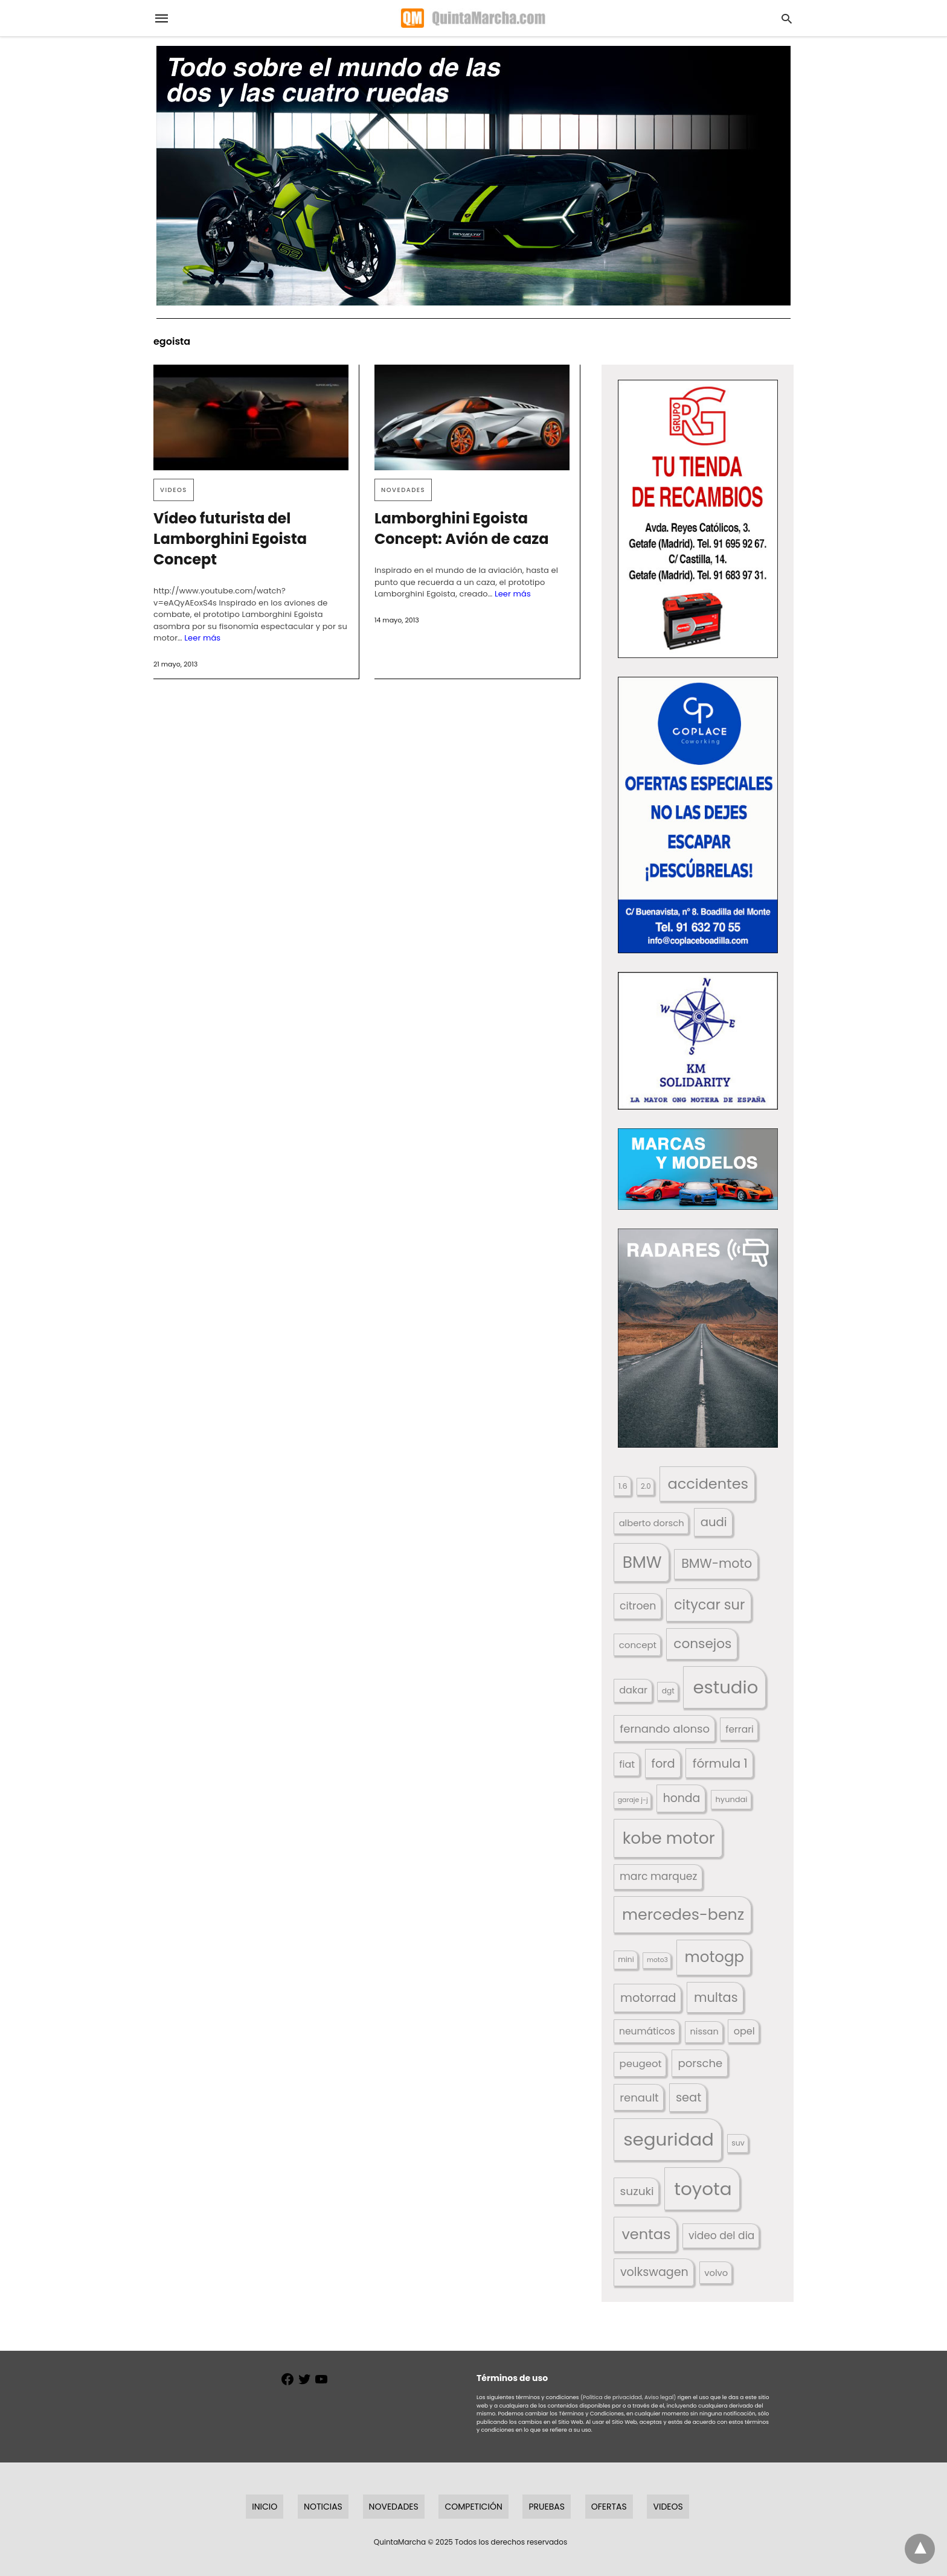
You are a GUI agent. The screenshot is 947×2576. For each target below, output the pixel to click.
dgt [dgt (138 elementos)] (668, 1691)
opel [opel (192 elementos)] (744, 2031)
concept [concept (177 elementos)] (637, 1644)
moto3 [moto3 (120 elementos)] (657, 1959)
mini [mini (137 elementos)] (626, 1959)
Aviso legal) (660, 2397)
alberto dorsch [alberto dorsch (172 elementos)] (651, 1523)
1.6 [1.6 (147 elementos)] (623, 1486)
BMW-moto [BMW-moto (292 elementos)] (716, 1563)
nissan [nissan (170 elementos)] (704, 2031)
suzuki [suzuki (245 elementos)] (637, 2191)
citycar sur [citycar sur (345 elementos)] (709, 1604)
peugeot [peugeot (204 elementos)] (641, 2064)
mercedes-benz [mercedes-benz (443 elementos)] (683, 1914)
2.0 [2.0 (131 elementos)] (646, 1486)
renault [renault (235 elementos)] (639, 2097)
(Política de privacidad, (611, 2397)
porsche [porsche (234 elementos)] (700, 2063)
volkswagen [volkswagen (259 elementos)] (654, 2272)
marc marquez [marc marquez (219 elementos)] (658, 1876)
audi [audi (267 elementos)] (714, 1521)
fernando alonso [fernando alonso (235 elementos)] (665, 1728)
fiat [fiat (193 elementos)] (627, 1764)
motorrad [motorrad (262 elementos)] (648, 1998)
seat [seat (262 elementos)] (688, 2097)
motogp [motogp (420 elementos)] (715, 1956)
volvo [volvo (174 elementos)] (716, 2273)
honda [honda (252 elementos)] (682, 1798)
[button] (698, 519)
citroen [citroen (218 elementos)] (638, 1606)
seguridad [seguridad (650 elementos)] (668, 2139)
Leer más (202, 638)
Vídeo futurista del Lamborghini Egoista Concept (230, 538)
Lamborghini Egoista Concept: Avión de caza (461, 528)
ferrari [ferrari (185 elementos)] (739, 1729)
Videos (173, 489)
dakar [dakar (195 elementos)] (633, 1690)
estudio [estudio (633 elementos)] (725, 1687)
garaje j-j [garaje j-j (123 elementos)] (633, 1799)
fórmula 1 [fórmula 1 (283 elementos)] (720, 1763)
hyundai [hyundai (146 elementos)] (732, 1799)
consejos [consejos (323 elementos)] (702, 1643)
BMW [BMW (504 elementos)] (642, 1562)
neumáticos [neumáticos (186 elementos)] (647, 2031)
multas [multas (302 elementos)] (716, 1997)
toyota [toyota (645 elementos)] (702, 2188)
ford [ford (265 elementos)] (663, 1764)
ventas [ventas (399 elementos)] (645, 2234)
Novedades (403, 489)
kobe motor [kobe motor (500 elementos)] (669, 1838)
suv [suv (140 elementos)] (737, 2143)
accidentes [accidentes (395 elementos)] (707, 1484)
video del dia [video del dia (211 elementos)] (721, 2235)
